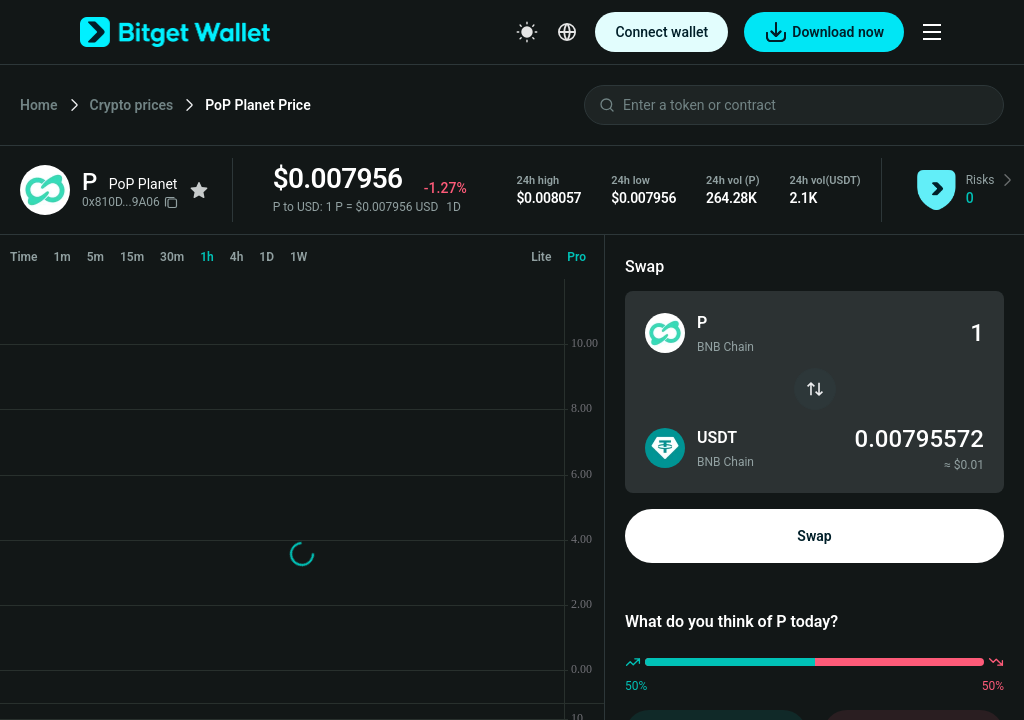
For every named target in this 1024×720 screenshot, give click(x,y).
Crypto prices (132, 105)
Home (39, 105)
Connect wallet (661, 32)
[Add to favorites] (199, 190)
